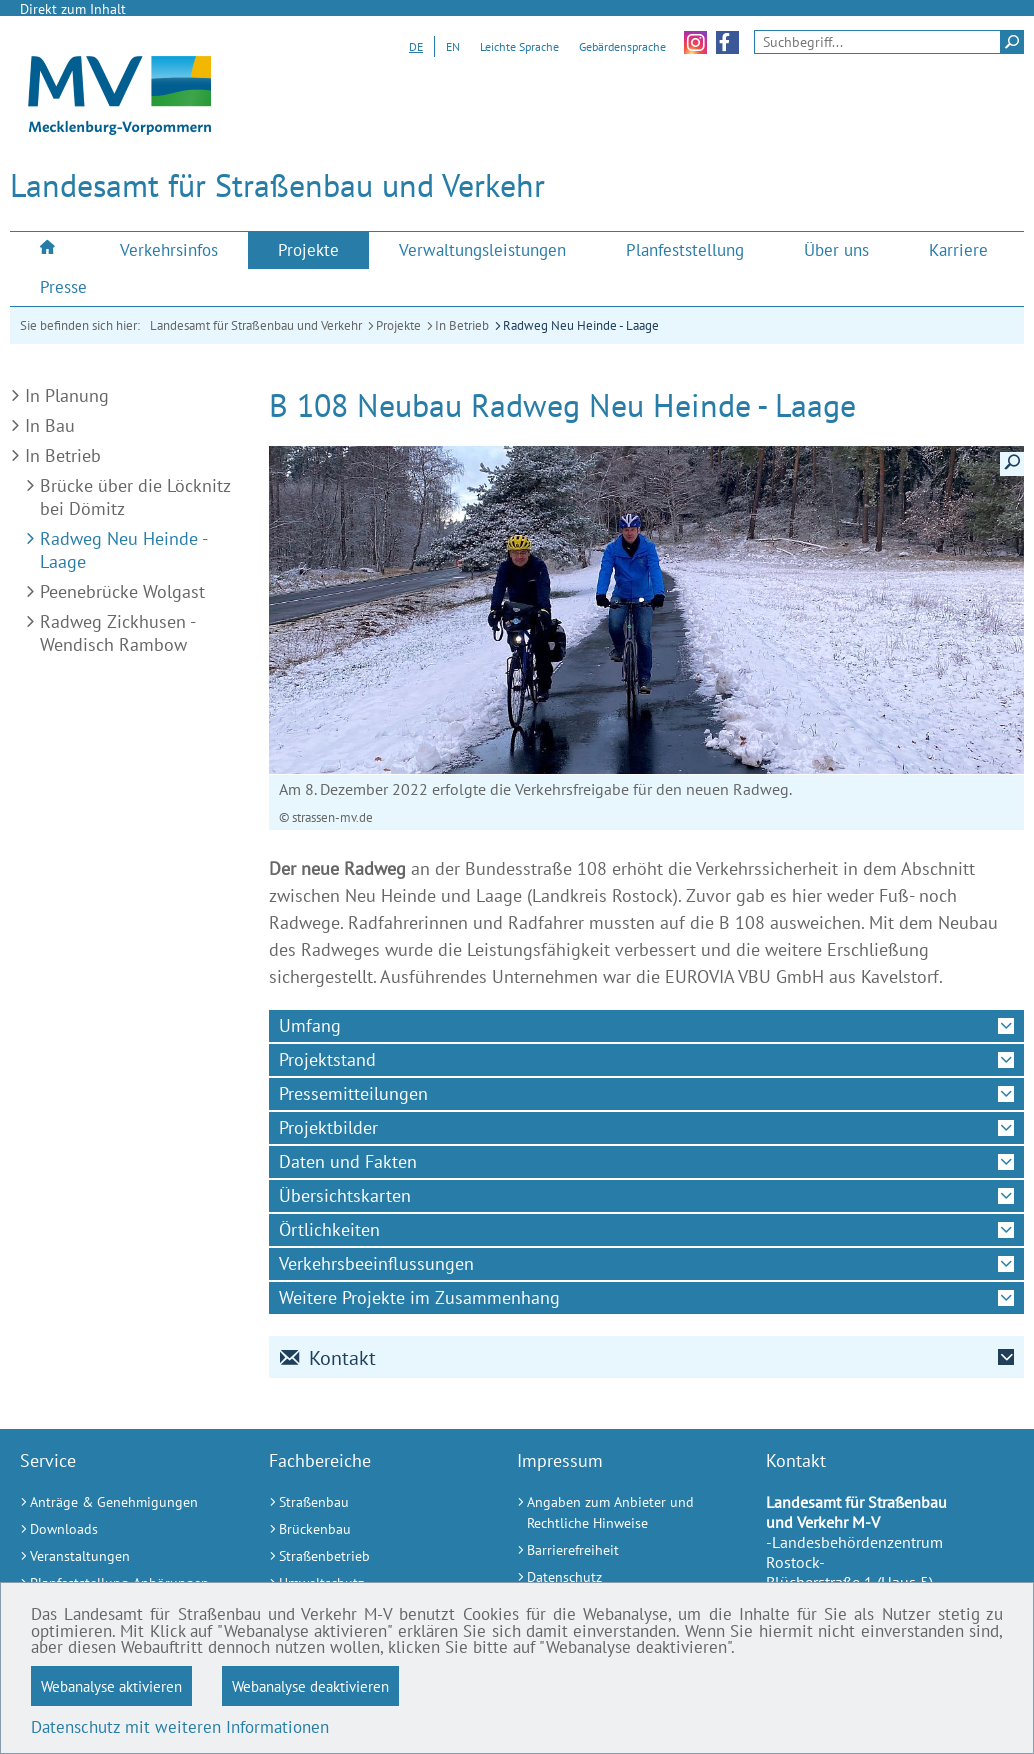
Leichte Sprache (519, 46)
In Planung (67, 395)
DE (416, 46)
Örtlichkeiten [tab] (329, 1229)
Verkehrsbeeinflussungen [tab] (376, 1263)
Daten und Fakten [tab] (348, 1161)
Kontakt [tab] (327, 1358)
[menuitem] (50, 249)
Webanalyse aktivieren (111, 1686)
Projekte (398, 325)
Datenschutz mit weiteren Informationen (180, 1727)
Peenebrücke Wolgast (122, 591)
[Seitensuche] (889, 42)
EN (453, 46)
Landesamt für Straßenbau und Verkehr (256, 325)
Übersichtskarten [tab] (345, 1195)
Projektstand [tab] (327, 1059)
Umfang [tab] (310, 1025)
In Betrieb (462, 325)
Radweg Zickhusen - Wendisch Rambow (117, 633)
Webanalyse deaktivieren (310, 1686)
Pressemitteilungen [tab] (353, 1093)
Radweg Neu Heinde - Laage (581, 325)
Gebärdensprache (622, 46)
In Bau (50, 425)
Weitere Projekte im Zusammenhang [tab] (419, 1297)
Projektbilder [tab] (328, 1127)
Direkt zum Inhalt (73, 9)
